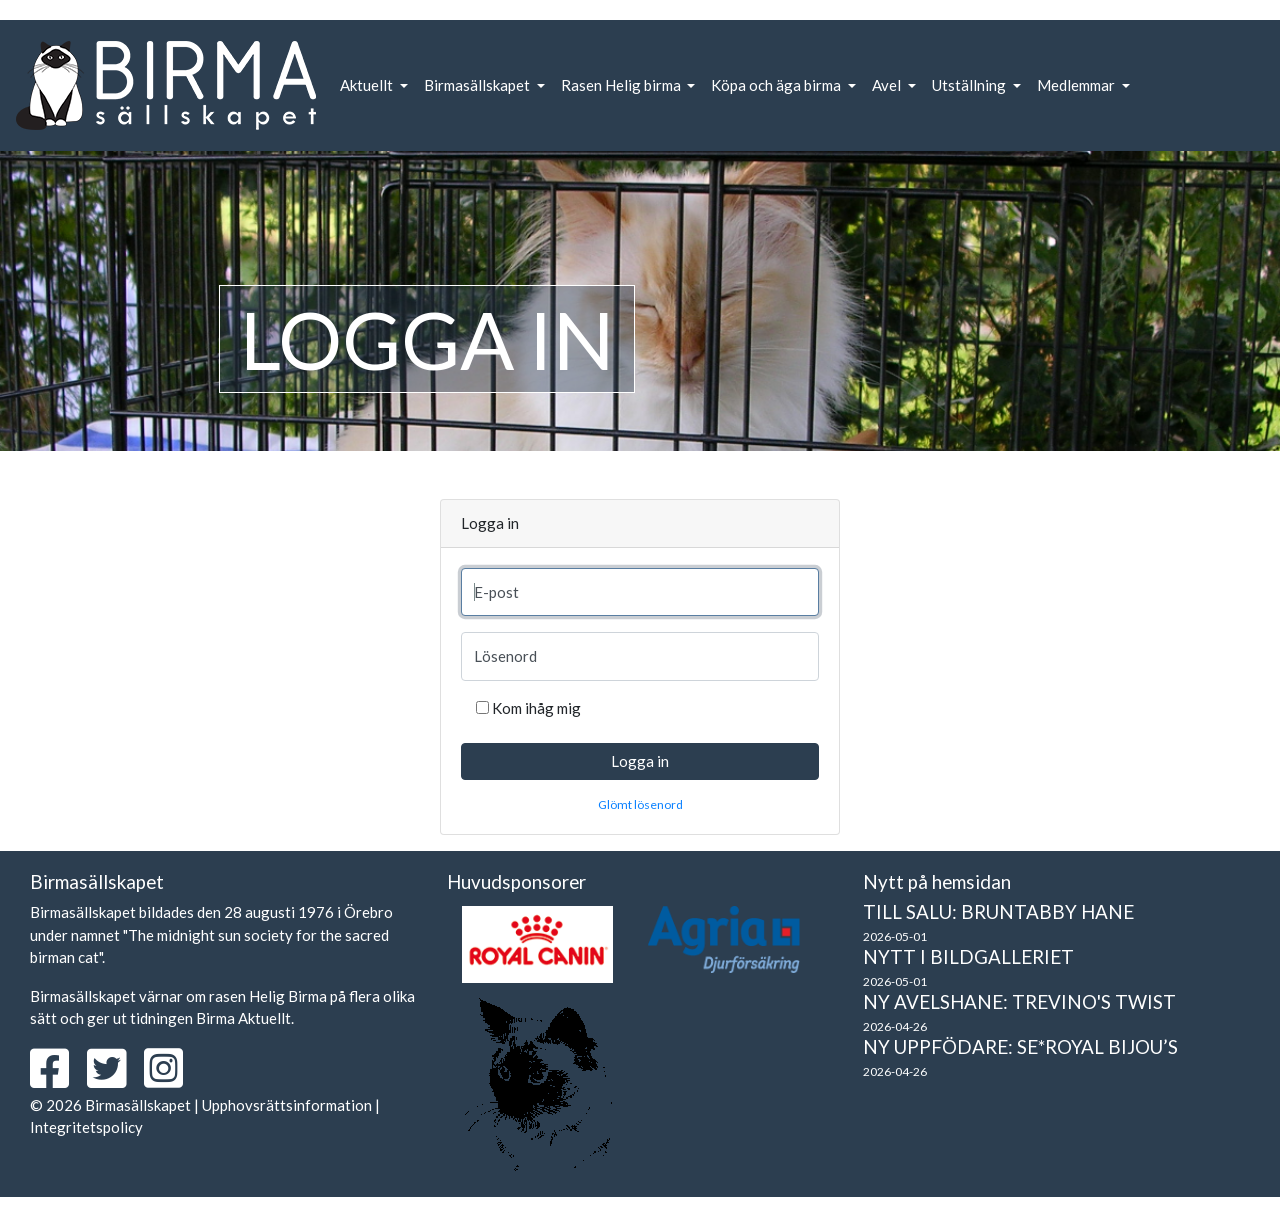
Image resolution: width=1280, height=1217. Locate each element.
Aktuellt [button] (368, 85)
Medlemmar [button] (1077, 85)
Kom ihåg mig (536, 708)
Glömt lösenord (640, 804)
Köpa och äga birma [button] (777, 85)
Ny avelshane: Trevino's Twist (1019, 1001)
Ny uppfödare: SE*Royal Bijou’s (1020, 1046)
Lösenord (505, 656)
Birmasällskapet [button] (478, 85)
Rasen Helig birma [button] (622, 85)
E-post (496, 592)
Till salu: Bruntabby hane (998, 911)
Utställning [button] (970, 85)
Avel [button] (888, 85)
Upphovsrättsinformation (287, 1105)
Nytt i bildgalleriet (968, 956)
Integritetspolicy (86, 1127)
